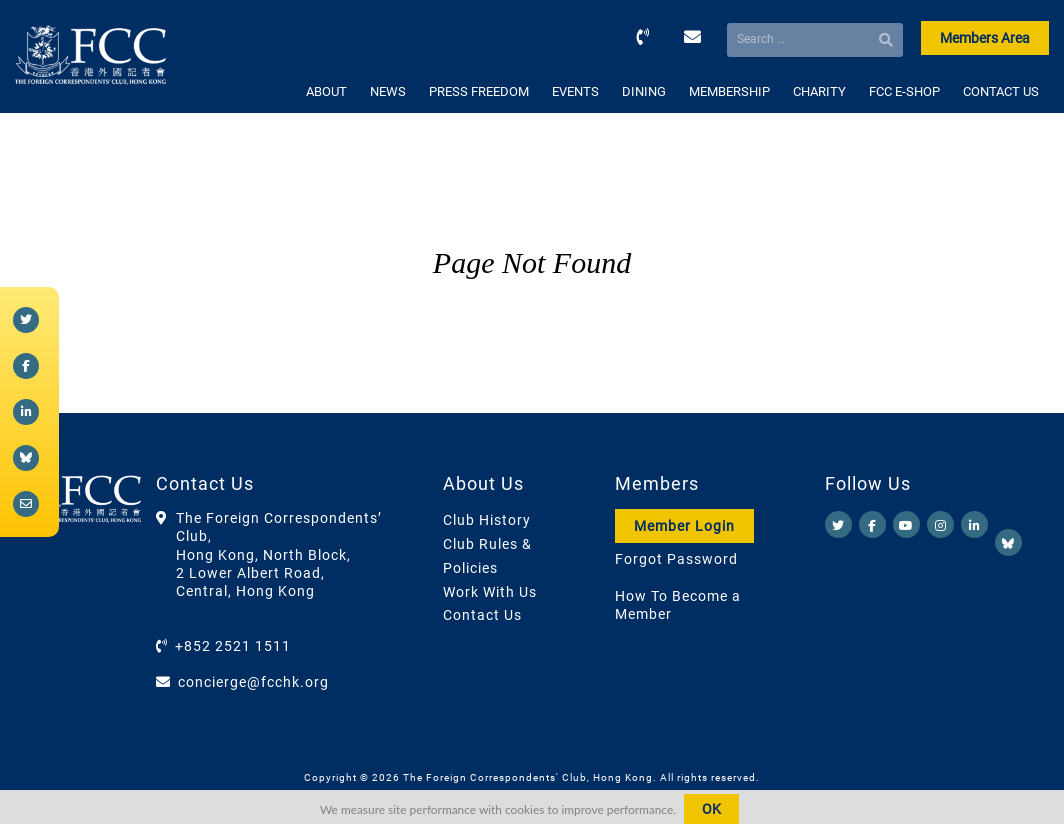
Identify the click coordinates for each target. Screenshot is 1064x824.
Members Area (985, 38)
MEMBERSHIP (729, 91)
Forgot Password (676, 559)
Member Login (684, 526)
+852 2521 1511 (233, 646)
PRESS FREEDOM (479, 91)
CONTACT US (1001, 91)
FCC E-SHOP (904, 91)
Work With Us (490, 592)
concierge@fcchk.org (253, 682)
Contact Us (482, 615)
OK (711, 809)
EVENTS (575, 91)
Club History (487, 520)
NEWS (388, 91)
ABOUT (326, 91)
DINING (644, 91)
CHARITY (819, 91)
